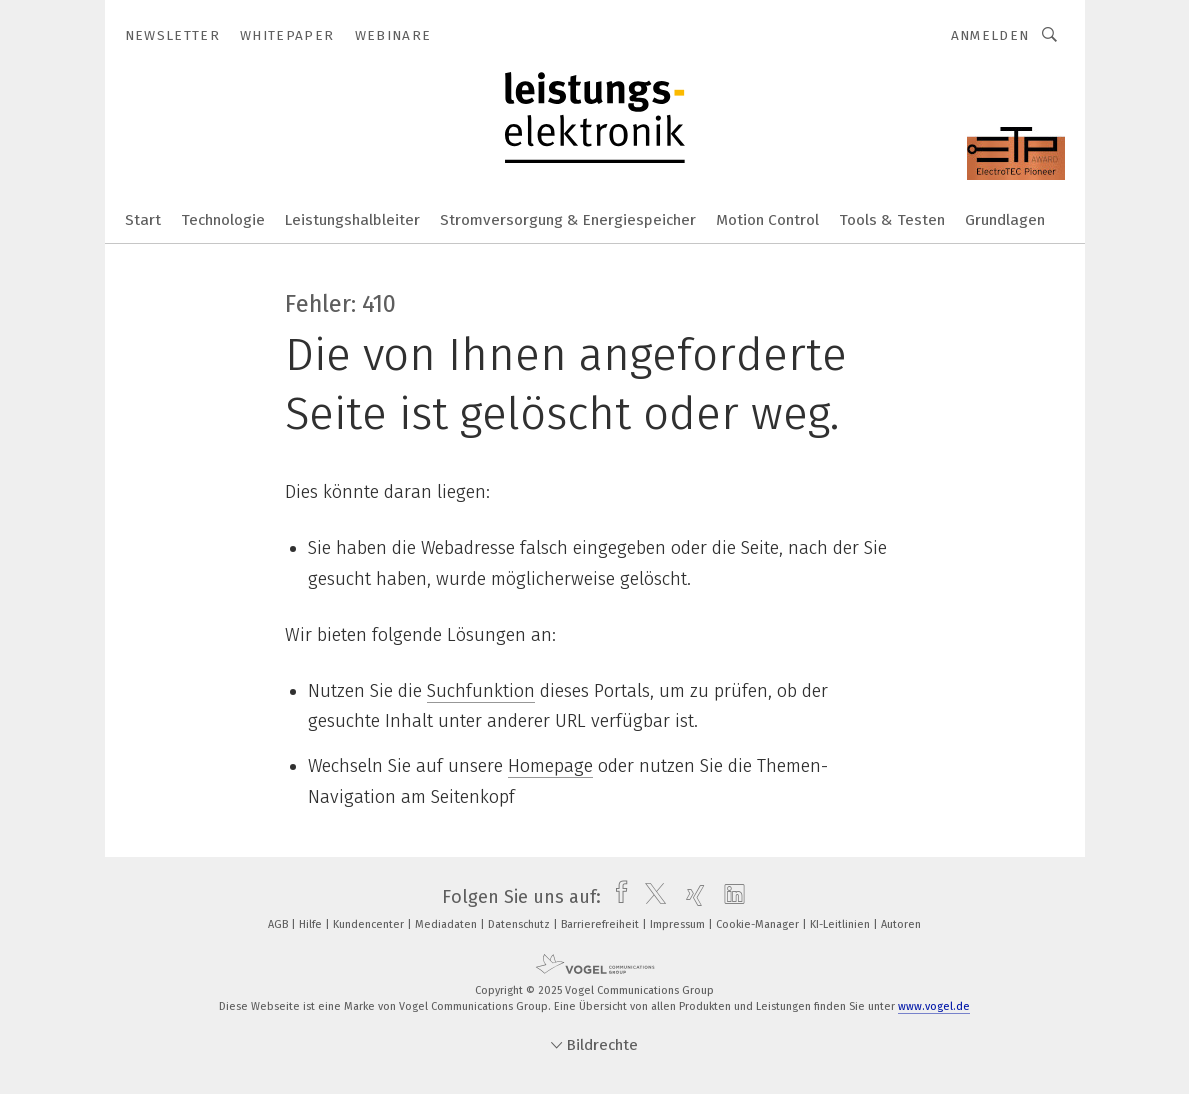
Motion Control (767, 220)
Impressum (679, 924)
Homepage (550, 766)
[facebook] (616, 897)
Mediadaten (447, 924)
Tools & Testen (892, 220)
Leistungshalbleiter (352, 220)
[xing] (690, 897)
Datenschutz (520, 924)
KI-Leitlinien (841, 924)
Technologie (223, 220)
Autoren (901, 924)
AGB (279, 924)
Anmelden (990, 35)
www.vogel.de (934, 1006)
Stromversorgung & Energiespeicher (568, 220)
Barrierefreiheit (601, 924)
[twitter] (650, 897)
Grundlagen (1005, 220)
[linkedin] (729, 897)
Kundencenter (370, 924)
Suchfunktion (481, 691)
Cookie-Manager (759, 924)
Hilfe (312, 924)
